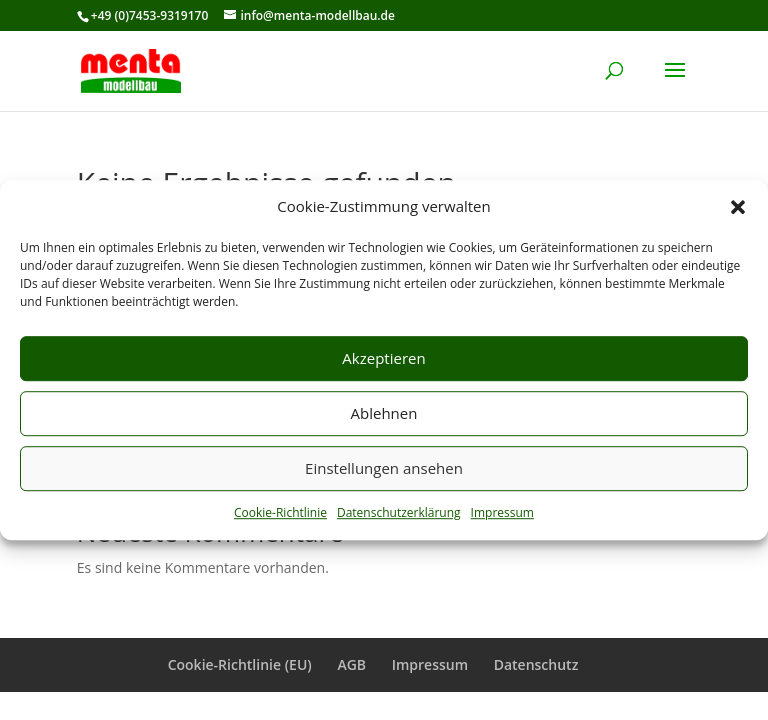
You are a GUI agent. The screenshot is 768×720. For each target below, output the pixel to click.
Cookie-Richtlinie (280, 512)
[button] (738, 207)
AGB (351, 664)
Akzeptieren (383, 359)
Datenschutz (536, 664)
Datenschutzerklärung (399, 512)
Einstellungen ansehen (384, 469)
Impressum (502, 512)
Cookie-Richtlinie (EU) (240, 664)
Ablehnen (384, 414)
